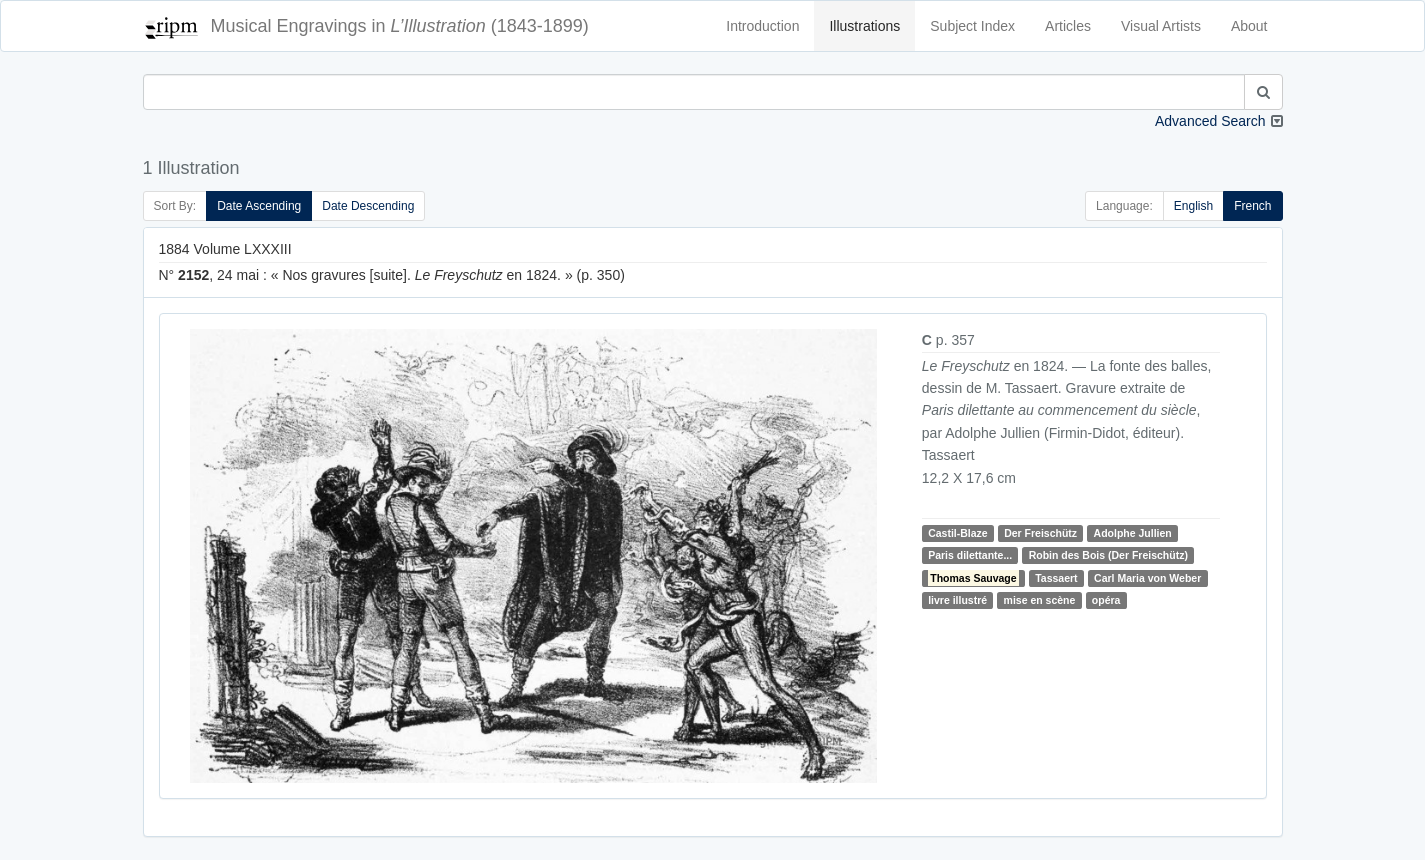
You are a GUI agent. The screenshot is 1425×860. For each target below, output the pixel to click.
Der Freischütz (1040, 533)
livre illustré (957, 600)
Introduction (762, 26)
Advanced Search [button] (1210, 121)
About (1249, 26)
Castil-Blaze (958, 533)
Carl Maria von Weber (1147, 578)
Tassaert (1056, 578)
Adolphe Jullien (1133, 533)
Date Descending (368, 206)
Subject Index (972, 26)
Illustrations (864, 26)
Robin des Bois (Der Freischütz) (1108, 555)
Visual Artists (1161, 26)
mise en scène (1040, 600)
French (1252, 206)
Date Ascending (259, 206)
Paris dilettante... (970, 555)
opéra (1106, 600)
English (1193, 206)
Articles (1068, 26)
